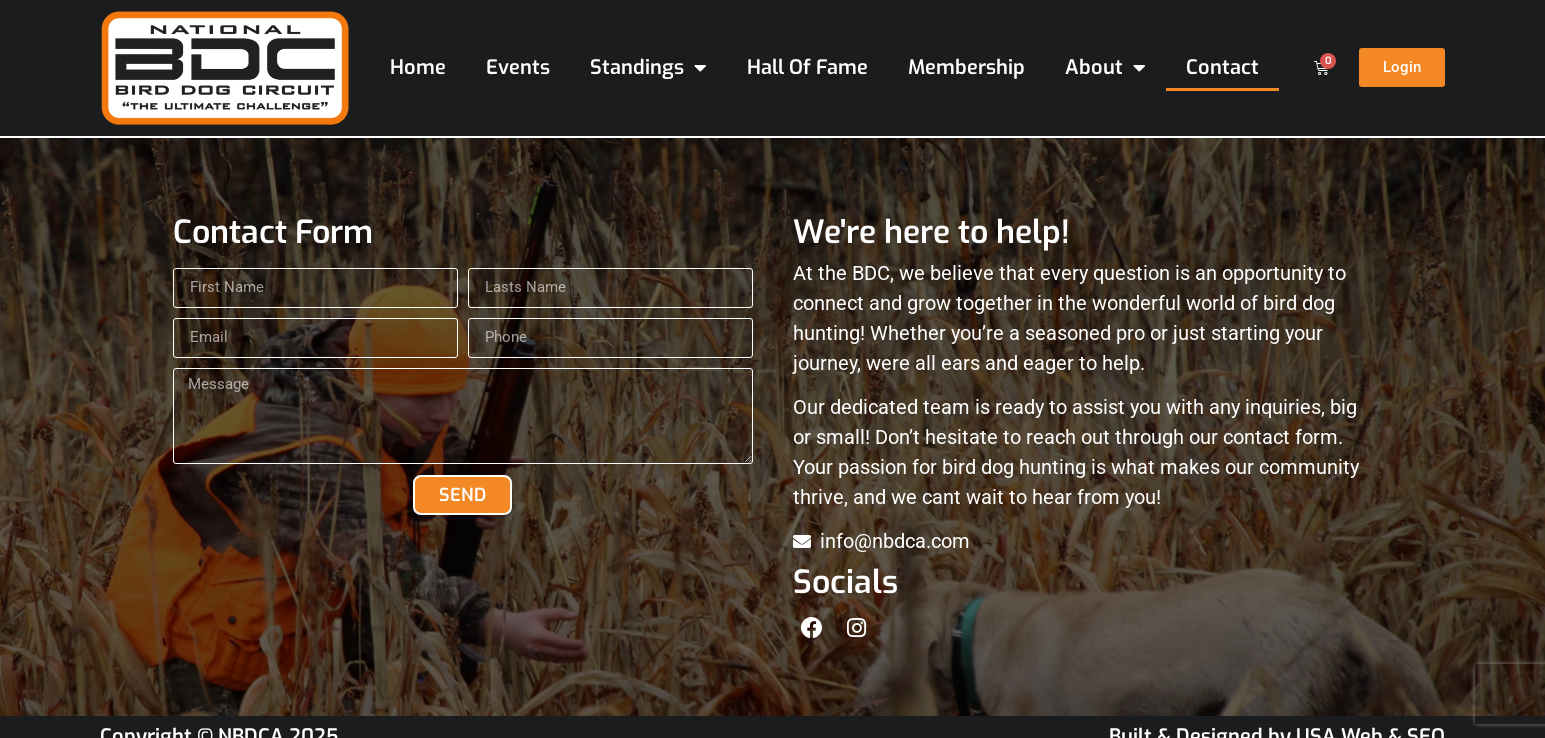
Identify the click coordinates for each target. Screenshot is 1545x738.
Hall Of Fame (807, 67)
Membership (966, 67)
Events (518, 67)
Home (418, 67)
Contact (1222, 67)
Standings (648, 68)
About (1105, 68)
